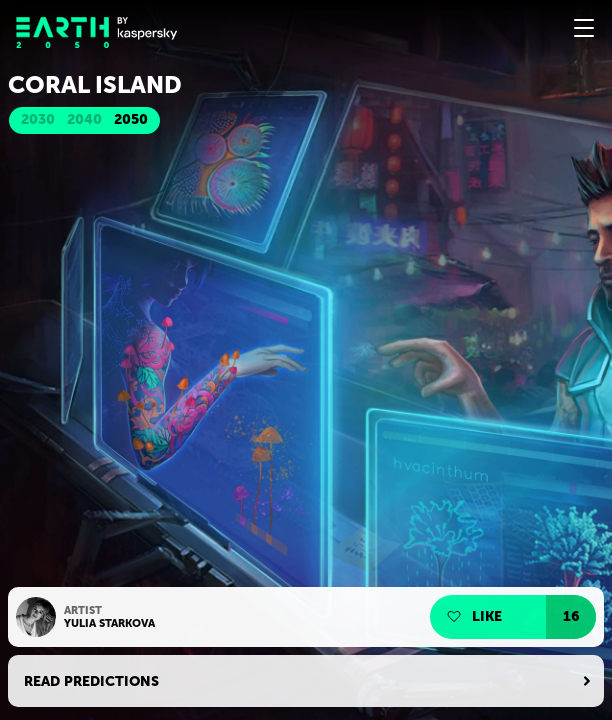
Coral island (95, 85)
